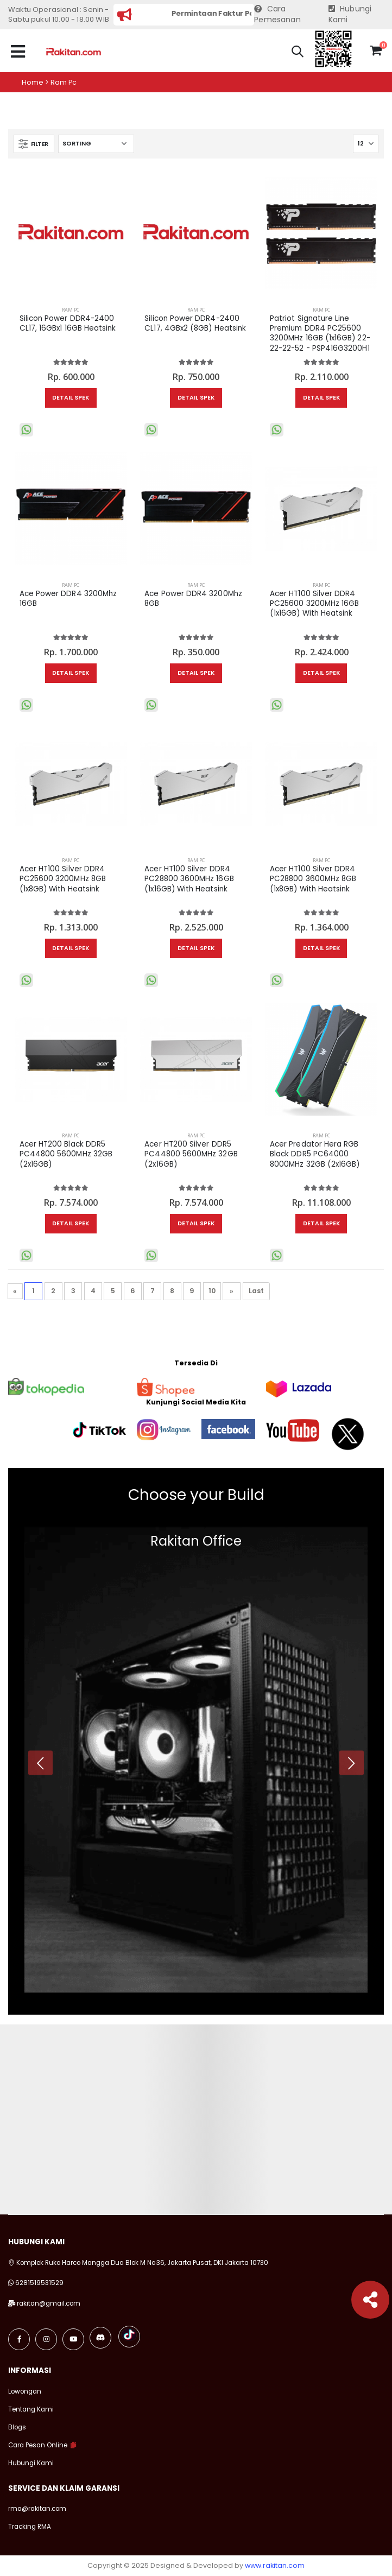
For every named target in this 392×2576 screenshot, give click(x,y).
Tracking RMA (29, 2526)
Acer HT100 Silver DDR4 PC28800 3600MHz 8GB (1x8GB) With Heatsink (313, 879)
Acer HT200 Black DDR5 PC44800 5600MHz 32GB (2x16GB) (66, 1154)
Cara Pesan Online (37, 2445)
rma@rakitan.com (37, 2508)
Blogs (17, 2427)
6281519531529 (39, 2282)
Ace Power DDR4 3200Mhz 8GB (193, 599)
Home (32, 82)
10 (212, 1290)
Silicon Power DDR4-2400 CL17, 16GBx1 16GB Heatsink (68, 323)
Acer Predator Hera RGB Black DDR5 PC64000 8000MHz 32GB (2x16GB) (314, 1154)
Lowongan (24, 2391)
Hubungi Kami (350, 14)
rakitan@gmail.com (48, 2303)
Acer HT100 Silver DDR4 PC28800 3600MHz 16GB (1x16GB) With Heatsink (188, 879)
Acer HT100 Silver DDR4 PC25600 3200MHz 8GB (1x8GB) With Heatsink (63, 879)
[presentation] (40, 1762)
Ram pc (63, 82)
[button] (298, 53)
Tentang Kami (31, 2409)
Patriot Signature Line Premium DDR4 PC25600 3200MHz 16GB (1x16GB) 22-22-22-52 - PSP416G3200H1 (320, 333)
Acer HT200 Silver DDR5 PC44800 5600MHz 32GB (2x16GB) (190, 1154)
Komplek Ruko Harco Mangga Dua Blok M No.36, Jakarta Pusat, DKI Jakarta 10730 (138, 2262)
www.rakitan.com (275, 2565)
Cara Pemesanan (277, 14)
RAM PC (70, 309)
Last (256, 1290)
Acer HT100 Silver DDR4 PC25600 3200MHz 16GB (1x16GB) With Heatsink (314, 603)
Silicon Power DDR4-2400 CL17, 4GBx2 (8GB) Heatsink (195, 323)
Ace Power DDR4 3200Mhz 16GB (68, 599)
